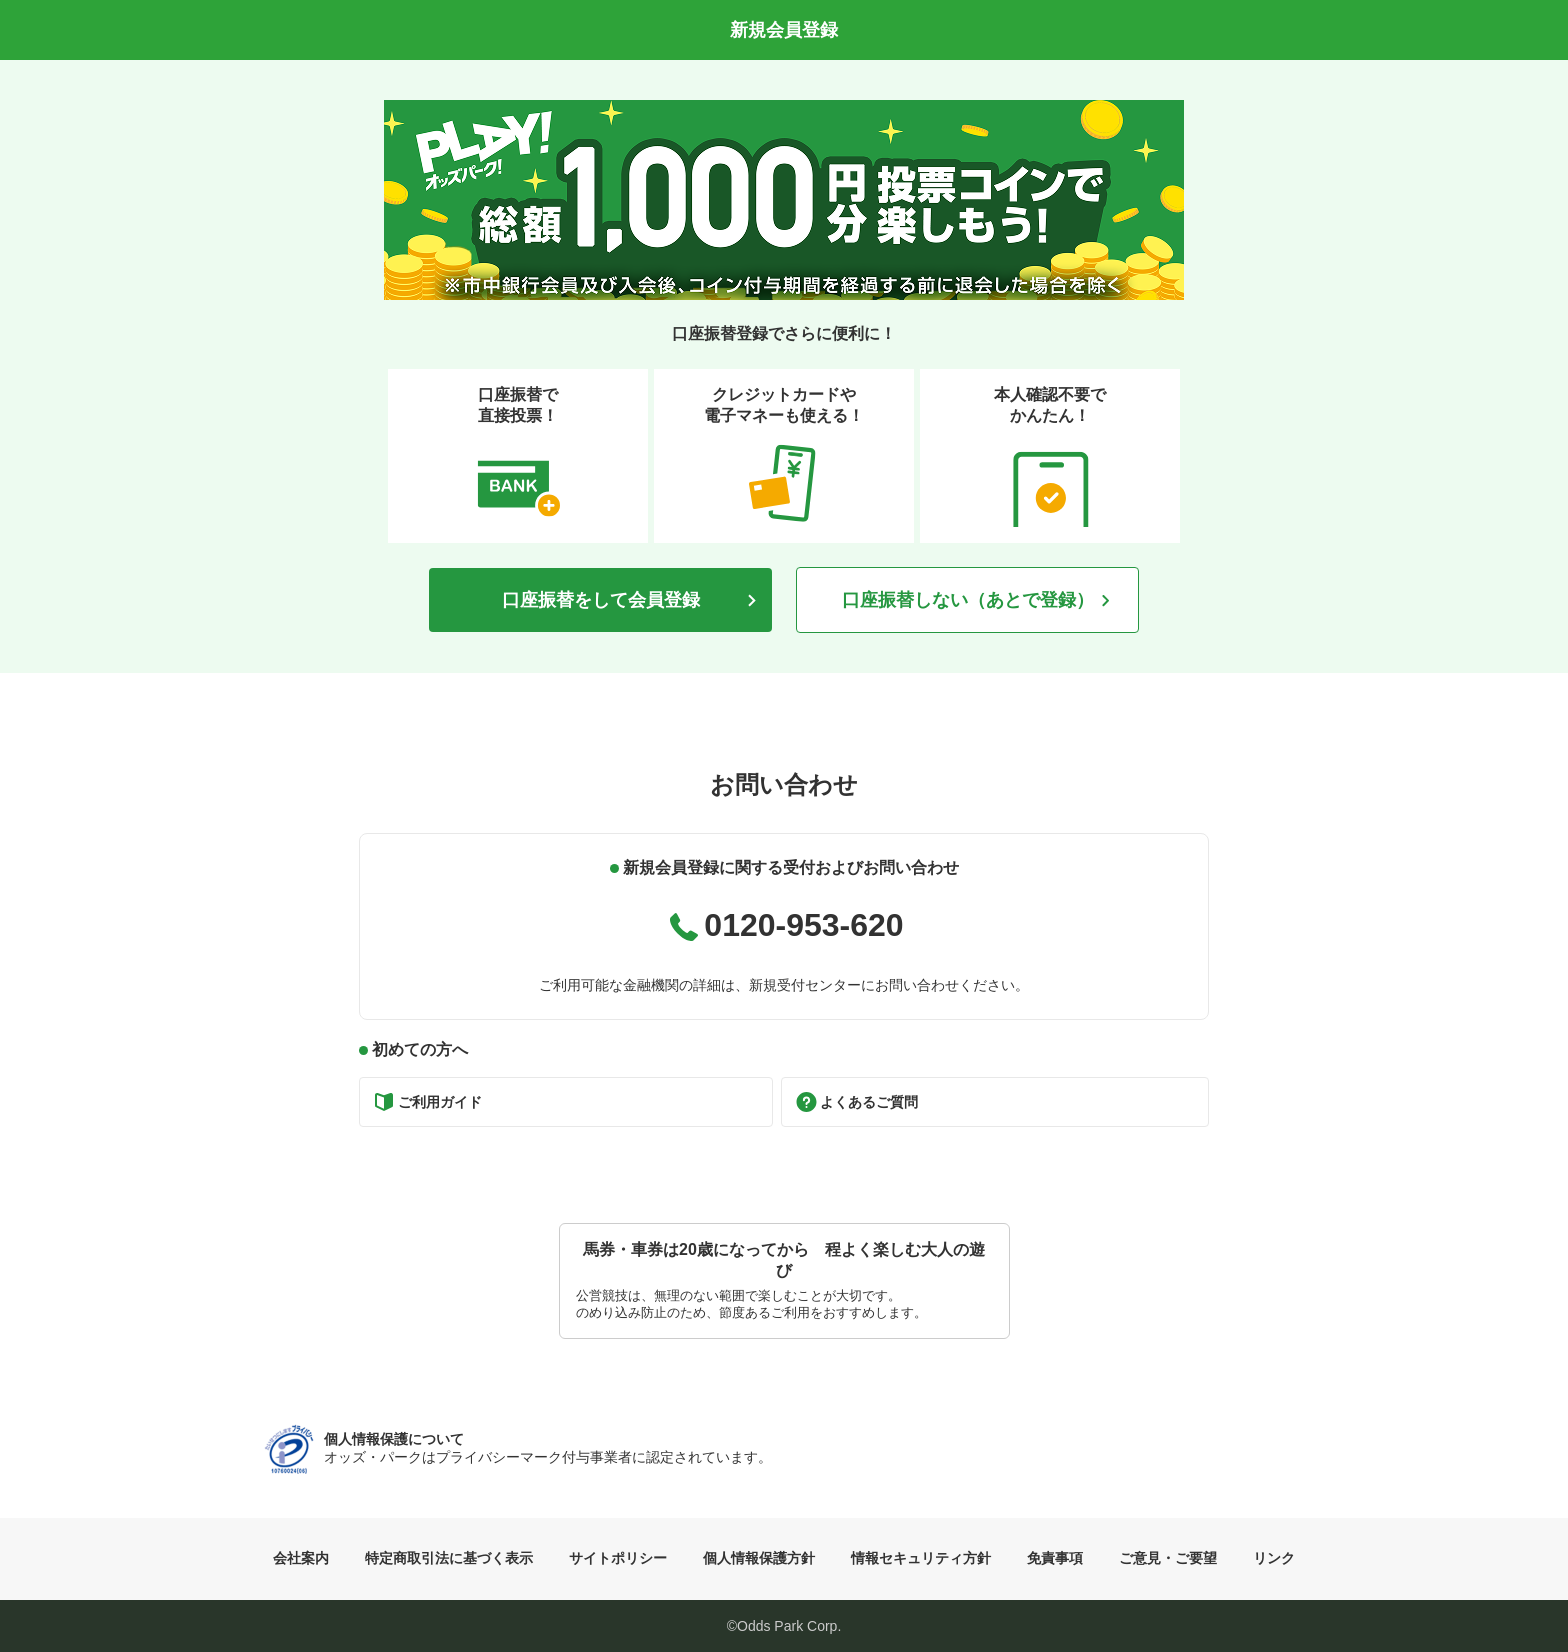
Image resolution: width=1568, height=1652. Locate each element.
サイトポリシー (618, 1558)
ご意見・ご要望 (1168, 1558)
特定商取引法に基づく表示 (449, 1558)
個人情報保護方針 (759, 1558)
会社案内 (301, 1558)
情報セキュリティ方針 (921, 1558)
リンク (1274, 1558)
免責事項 (1055, 1558)
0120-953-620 (803, 925)
